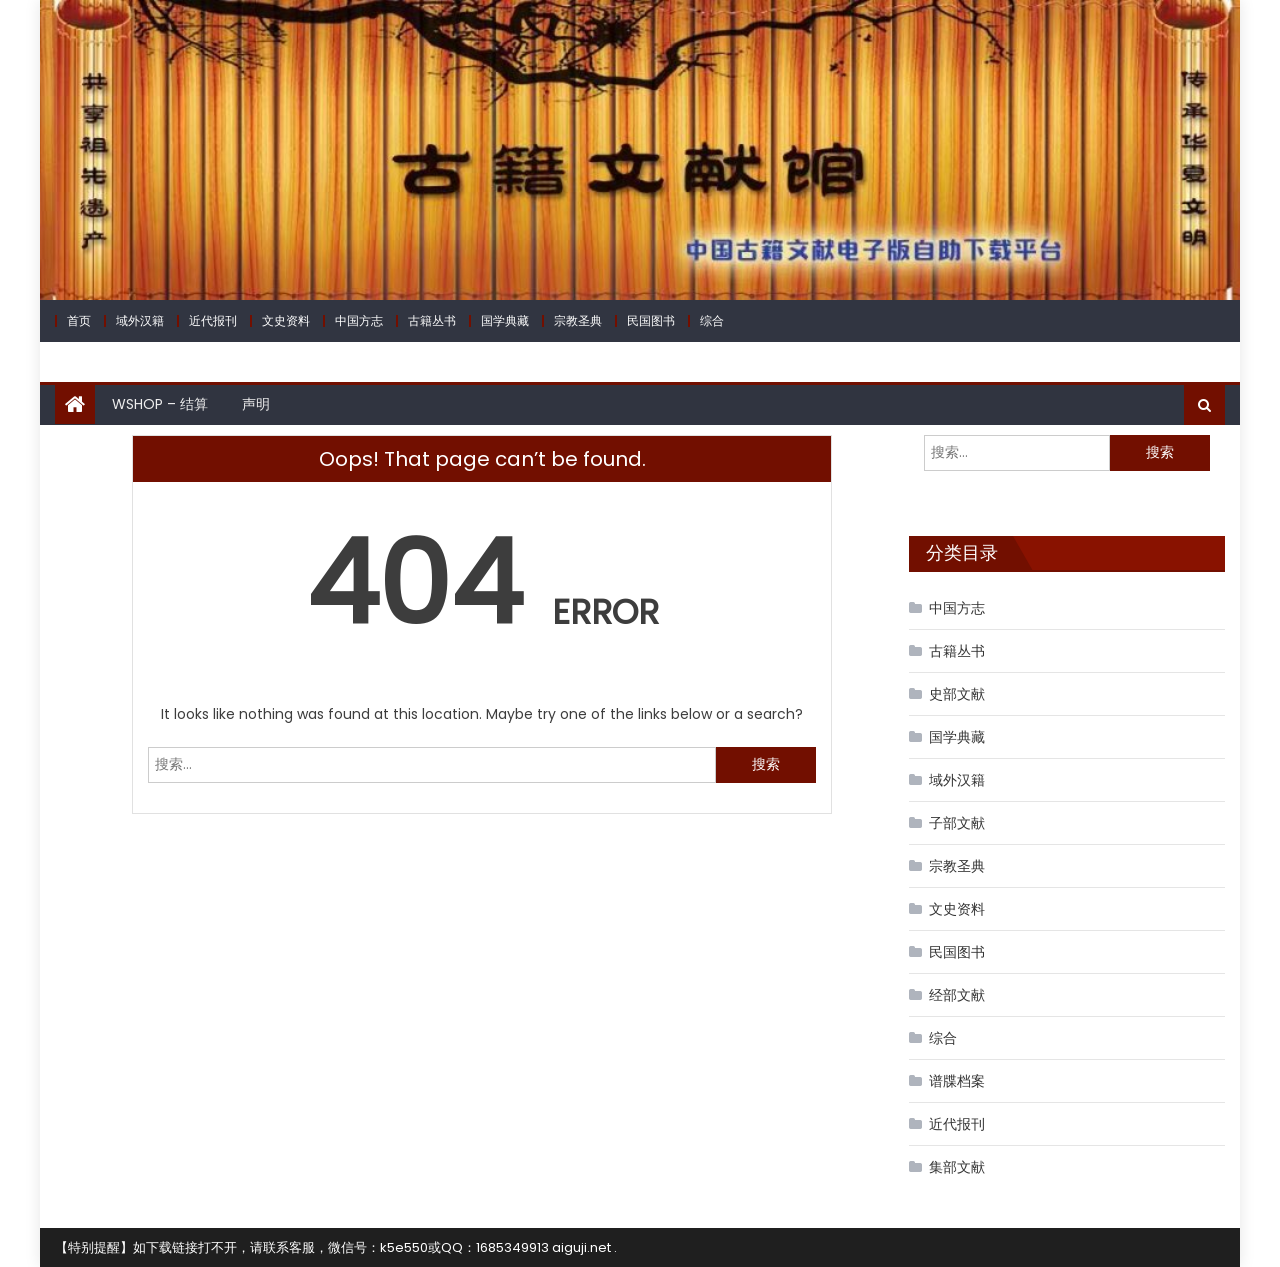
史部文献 (957, 694)
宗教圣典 (578, 320)
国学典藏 (505, 320)
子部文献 (957, 823)
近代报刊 (213, 320)
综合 (712, 320)
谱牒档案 (957, 1081)
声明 (256, 404)
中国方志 (359, 320)
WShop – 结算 (160, 404)
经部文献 (957, 995)
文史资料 (286, 320)
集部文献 (957, 1167)
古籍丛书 (432, 320)
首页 (79, 320)
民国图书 (651, 320)
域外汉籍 (140, 320)
